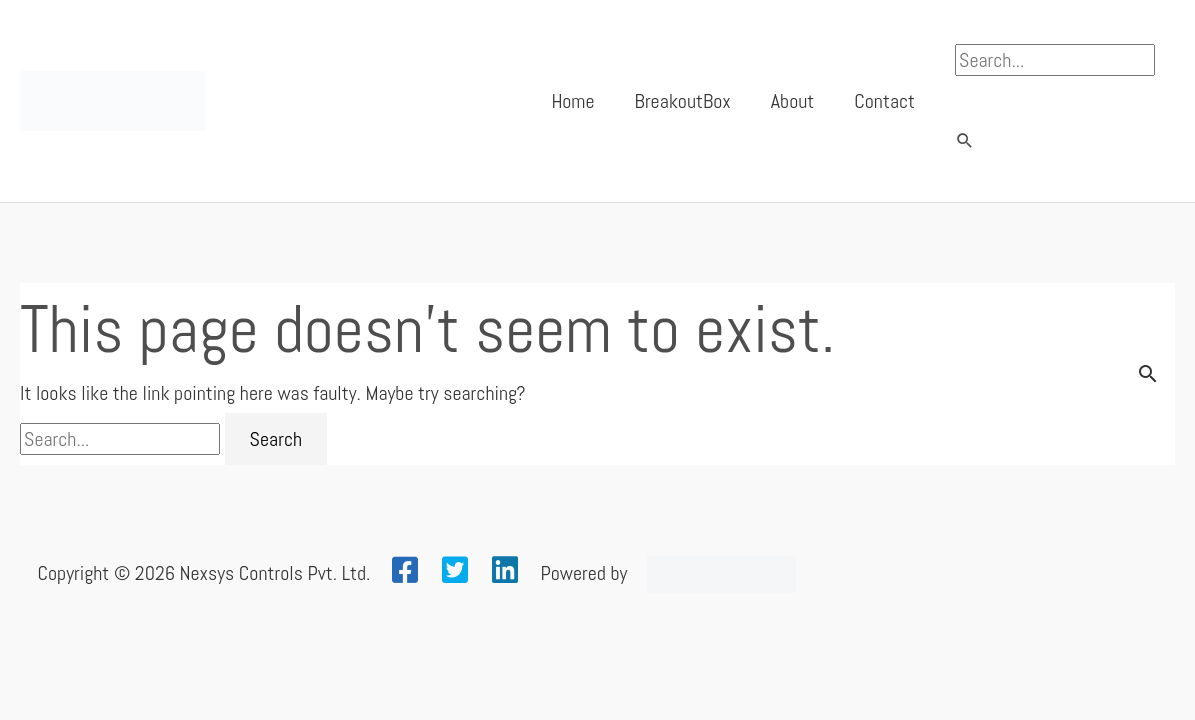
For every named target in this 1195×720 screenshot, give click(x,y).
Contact (884, 101)
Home (572, 101)
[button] (965, 142)
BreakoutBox (683, 101)
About (792, 101)
